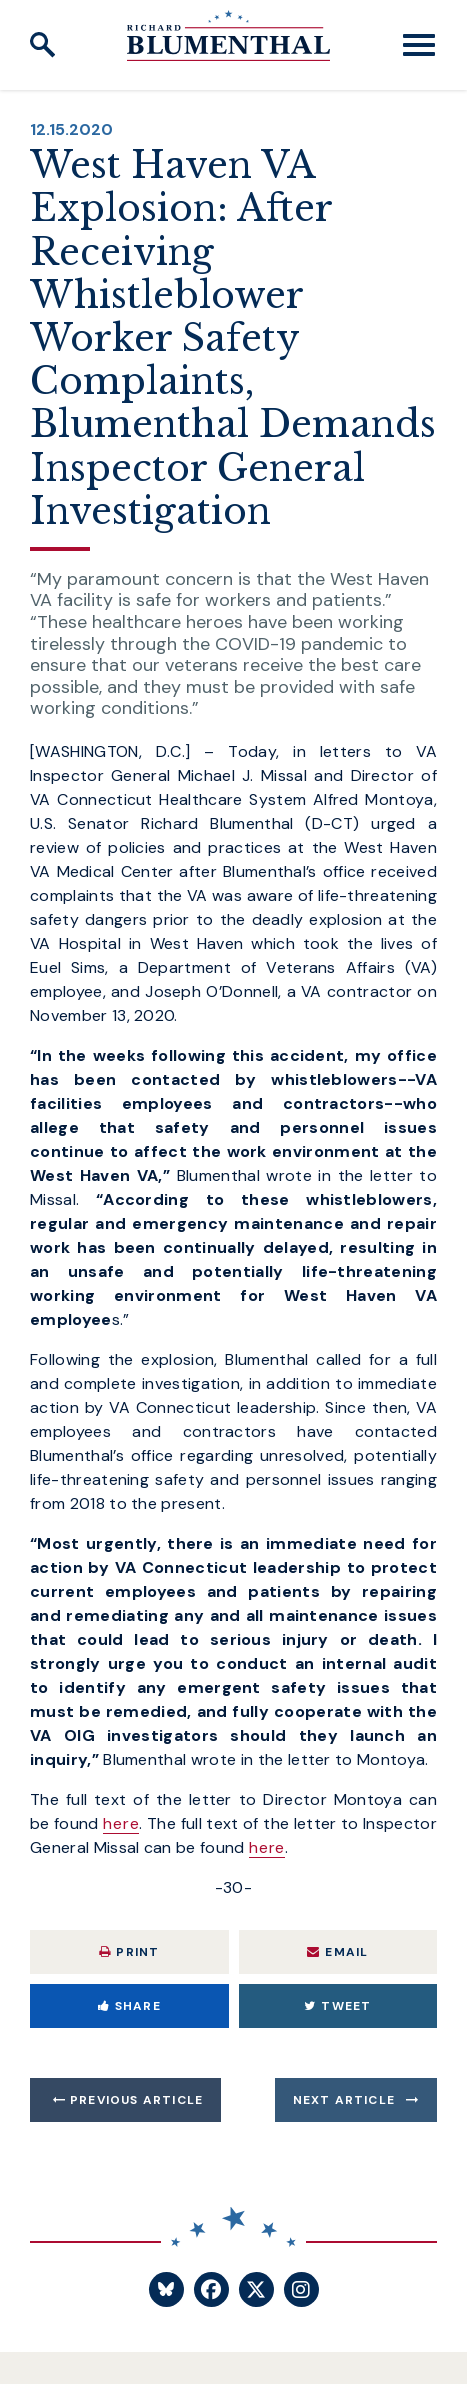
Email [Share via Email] (337, 1952)
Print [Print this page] (129, 1952)
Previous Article (136, 2100)
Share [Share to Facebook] (129, 2006)
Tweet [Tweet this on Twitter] (337, 2006)
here (121, 1823)
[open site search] (43, 45)
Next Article (344, 2100)
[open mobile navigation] (419, 45)
